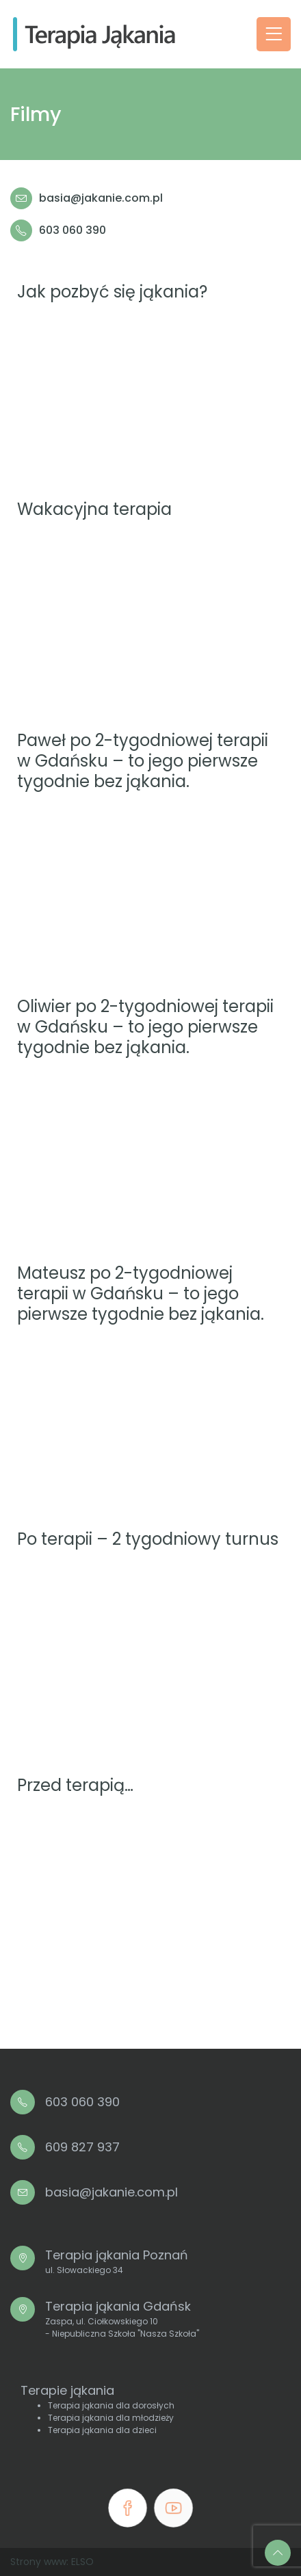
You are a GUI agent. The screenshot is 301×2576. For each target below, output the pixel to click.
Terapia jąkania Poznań (116, 2261)
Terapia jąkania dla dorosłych (111, 2405)
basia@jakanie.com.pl (101, 198)
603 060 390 (72, 230)
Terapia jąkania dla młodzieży (111, 2418)
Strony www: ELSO (52, 2561)
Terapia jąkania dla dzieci (102, 2430)
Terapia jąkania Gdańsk (122, 2319)
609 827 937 (82, 2146)
